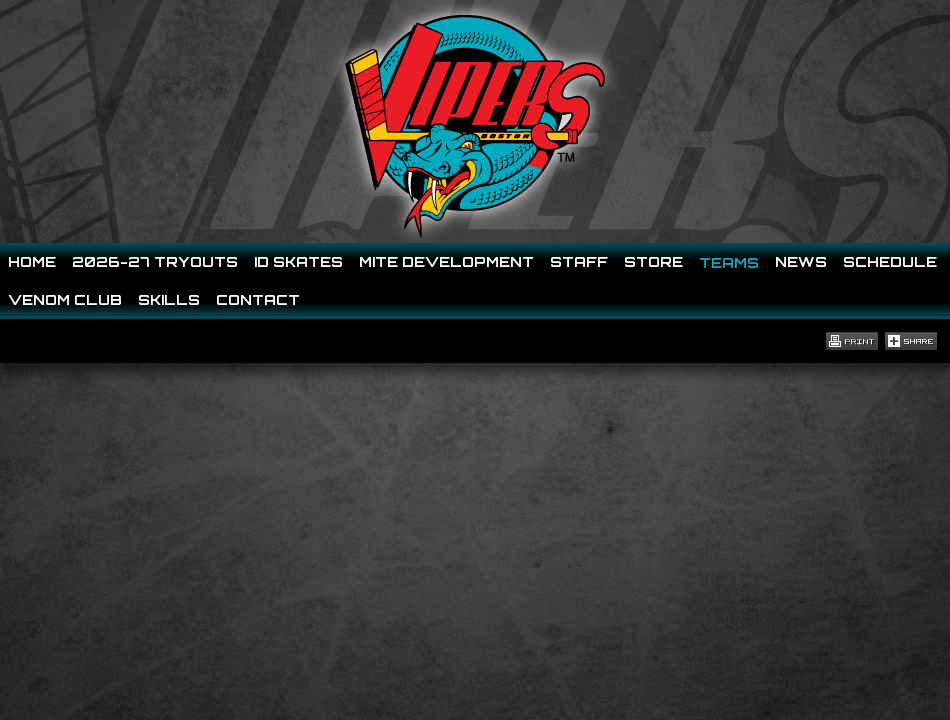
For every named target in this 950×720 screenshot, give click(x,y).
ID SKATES (298, 261)
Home (32, 261)
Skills (169, 299)
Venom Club (65, 299)
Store (653, 261)
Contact (258, 299)
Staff (579, 261)
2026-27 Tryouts (155, 261)
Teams (729, 262)
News (801, 261)
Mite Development (446, 261)
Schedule (890, 261)
